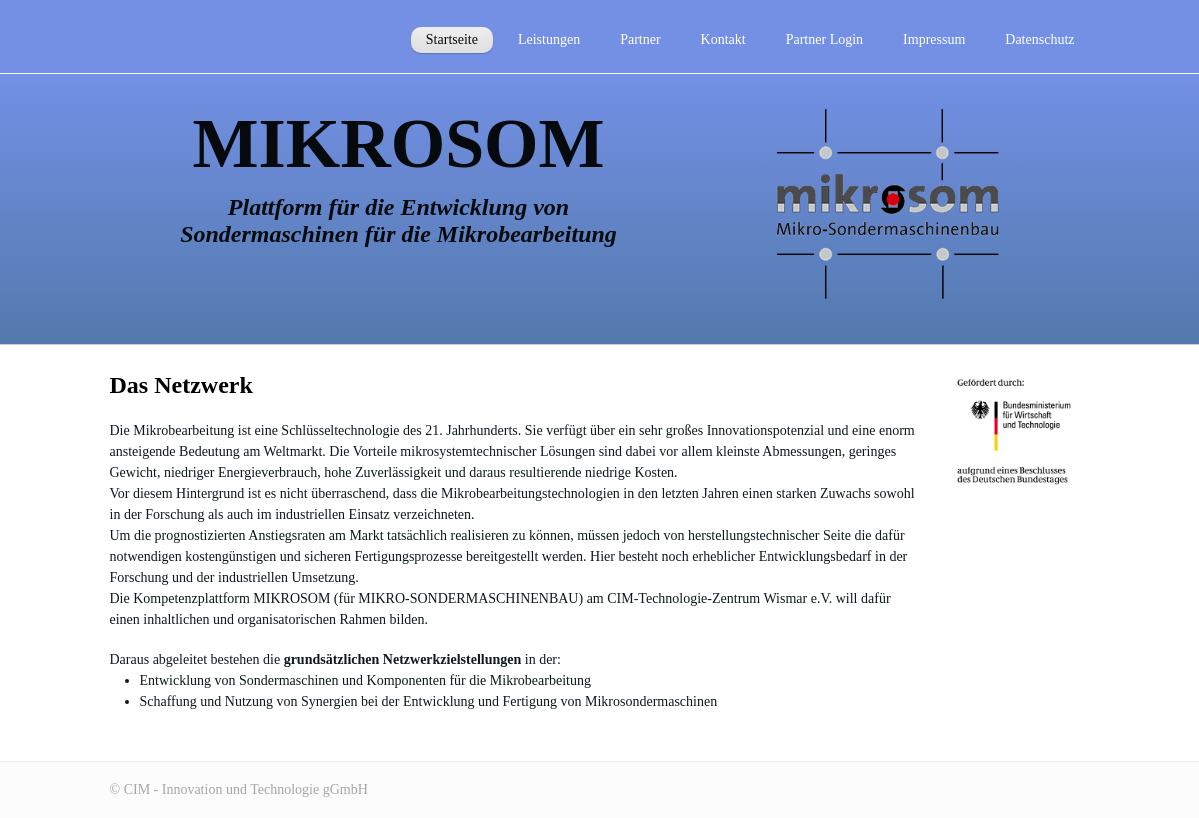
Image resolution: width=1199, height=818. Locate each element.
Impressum (934, 39)
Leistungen (549, 39)
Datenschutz (1039, 39)
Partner (640, 39)
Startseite (452, 39)
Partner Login (824, 39)
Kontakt (723, 39)
